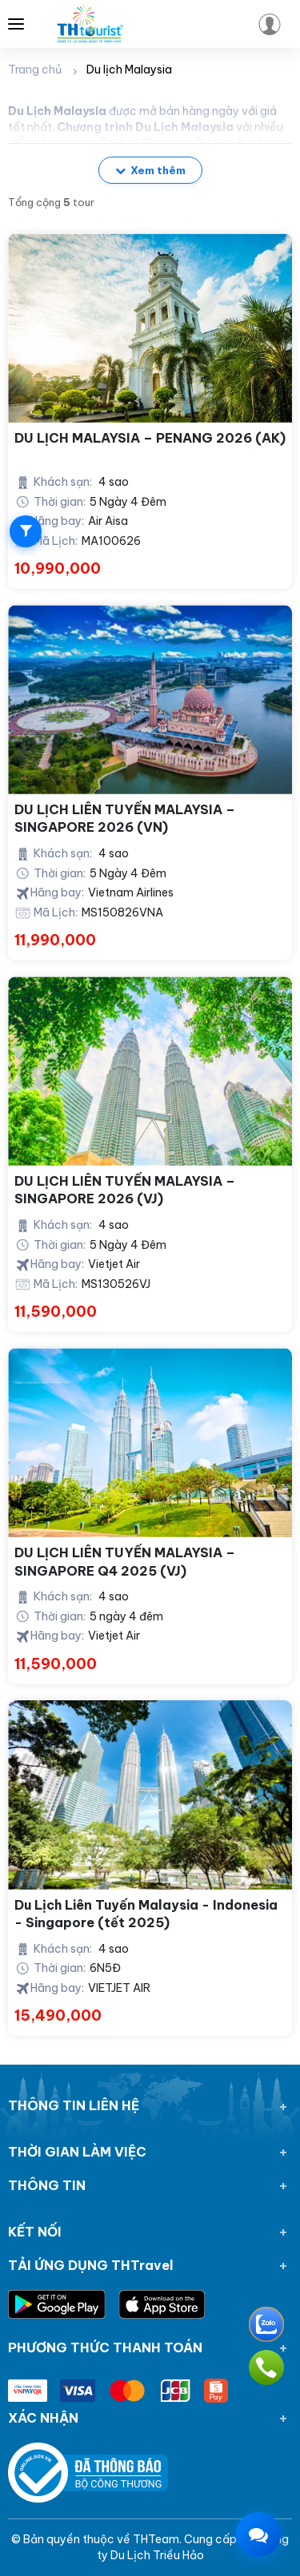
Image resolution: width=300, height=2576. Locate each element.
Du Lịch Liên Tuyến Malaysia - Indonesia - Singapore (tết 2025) (146, 1913)
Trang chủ (35, 69)
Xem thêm (150, 170)
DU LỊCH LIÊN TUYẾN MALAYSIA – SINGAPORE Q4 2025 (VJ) (124, 1561)
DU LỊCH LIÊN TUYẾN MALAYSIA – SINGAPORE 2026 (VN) (124, 818)
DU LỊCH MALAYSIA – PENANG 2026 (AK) (150, 438)
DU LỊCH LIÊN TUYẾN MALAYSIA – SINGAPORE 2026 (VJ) (124, 1190)
